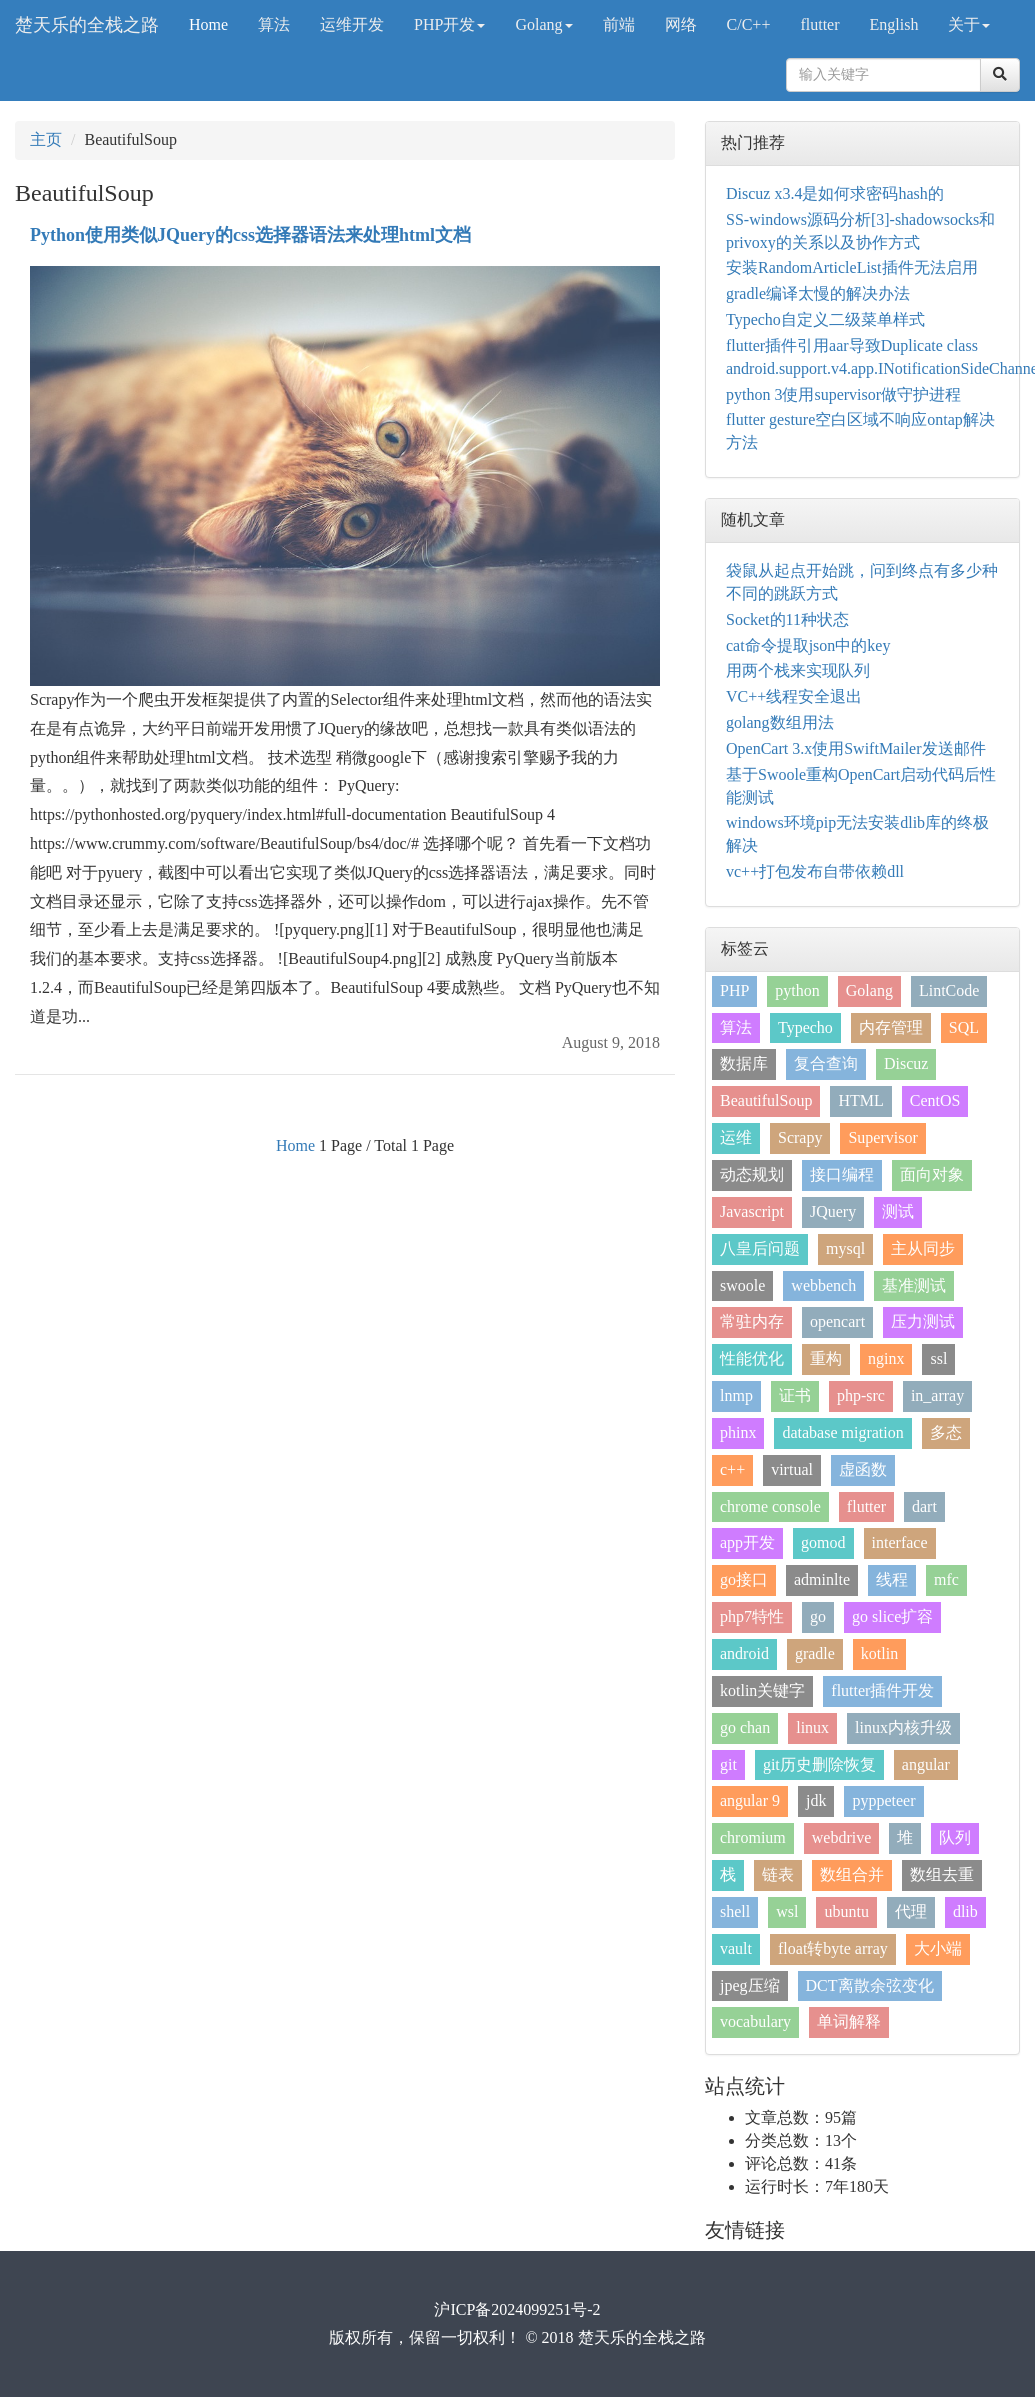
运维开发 (352, 24)
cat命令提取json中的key (808, 645)
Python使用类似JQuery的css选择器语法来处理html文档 (250, 235)
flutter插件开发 (882, 1690)
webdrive (842, 1837)
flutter (819, 24)
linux (812, 1727)
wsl (787, 1911)
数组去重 (942, 1874)
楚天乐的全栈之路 (87, 25)
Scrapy (800, 1137)
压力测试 (923, 1321)
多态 (946, 1432)
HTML (860, 1100)
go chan (745, 1727)
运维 (736, 1137)
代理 (911, 1911)
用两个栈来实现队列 (798, 670)
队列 (955, 1837)
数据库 (744, 1063)
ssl (938, 1358)
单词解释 (849, 2021)
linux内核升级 (903, 1727)
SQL (964, 1027)
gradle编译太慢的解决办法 (818, 293)
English (894, 24)
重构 (826, 1358)
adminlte (822, 1579)
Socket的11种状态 (787, 619)
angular (926, 1764)
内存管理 (891, 1027)
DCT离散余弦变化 (870, 1985)
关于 (969, 24)
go (818, 1616)
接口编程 (842, 1174)
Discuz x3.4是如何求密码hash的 (835, 193)
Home (208, 24)
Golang (543, 24)
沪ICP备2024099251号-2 (517, 2309)
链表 (778, 1874)
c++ (732, 1469)
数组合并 (852, 1874)
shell (735, 1911)
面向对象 (932, 1174)
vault (736, 1948)
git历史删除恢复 (819, 1764)
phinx (738, 1432)
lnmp (736, 1395)
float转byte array (833, 1948)
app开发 (747, 1542)
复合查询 (826, 1063)
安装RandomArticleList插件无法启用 (852, 267)
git (728, 1764)
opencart (837, 1321)
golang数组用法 (780, 722)
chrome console (770, 1506)
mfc (946, 1579)
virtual (792, 1469)
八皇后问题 (760, 1248)
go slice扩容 (892, 1616)
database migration (842, 1432)
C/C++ (749, 24)
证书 (795, 1395)
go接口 (744, 1579)
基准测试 (914, 1285)
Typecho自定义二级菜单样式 (825, 319)
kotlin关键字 (762, 1690)
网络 (681, 24)
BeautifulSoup (766, 1100)
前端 (619, 24)
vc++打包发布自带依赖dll (815, 871)
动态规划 (752, 1174)
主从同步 (923, 1248)
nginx (886, 1358)
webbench (823, 1285)
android (744, 1653)
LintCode (949, 990)
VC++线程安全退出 (794, 696)
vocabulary (755, 2021)
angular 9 (750, 1800)
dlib (965, 1911)
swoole (742, 1285)
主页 (46, 139)
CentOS (935, 1100)
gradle (815, 1653)
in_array (937, 1395)
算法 (274, 24)
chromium (753, 1837)
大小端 (938, 1948)
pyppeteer (883, 1800)
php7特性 (752, 1616)
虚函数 (863, 1469)
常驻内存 (752, 1321)
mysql (845, 1248)
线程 (892, 1579)
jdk (816, 1800)
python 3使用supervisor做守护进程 (843, 394)
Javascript (752, 1211)
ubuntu (846, 1911)
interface (900, 1542)
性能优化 (752, 1358)
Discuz (906, 1063)
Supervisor (882, 1137)
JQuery (833, 1211)
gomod (823, 1542)
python (797, 990)
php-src (861, 1395)
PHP (734, 990)
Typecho (805, 1027)
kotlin (879, 1653)
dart (924, 1506)
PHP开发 (449, 24)
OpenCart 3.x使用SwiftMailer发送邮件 (856, 748)
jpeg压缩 (750, 1985)
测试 (898, 1211)
